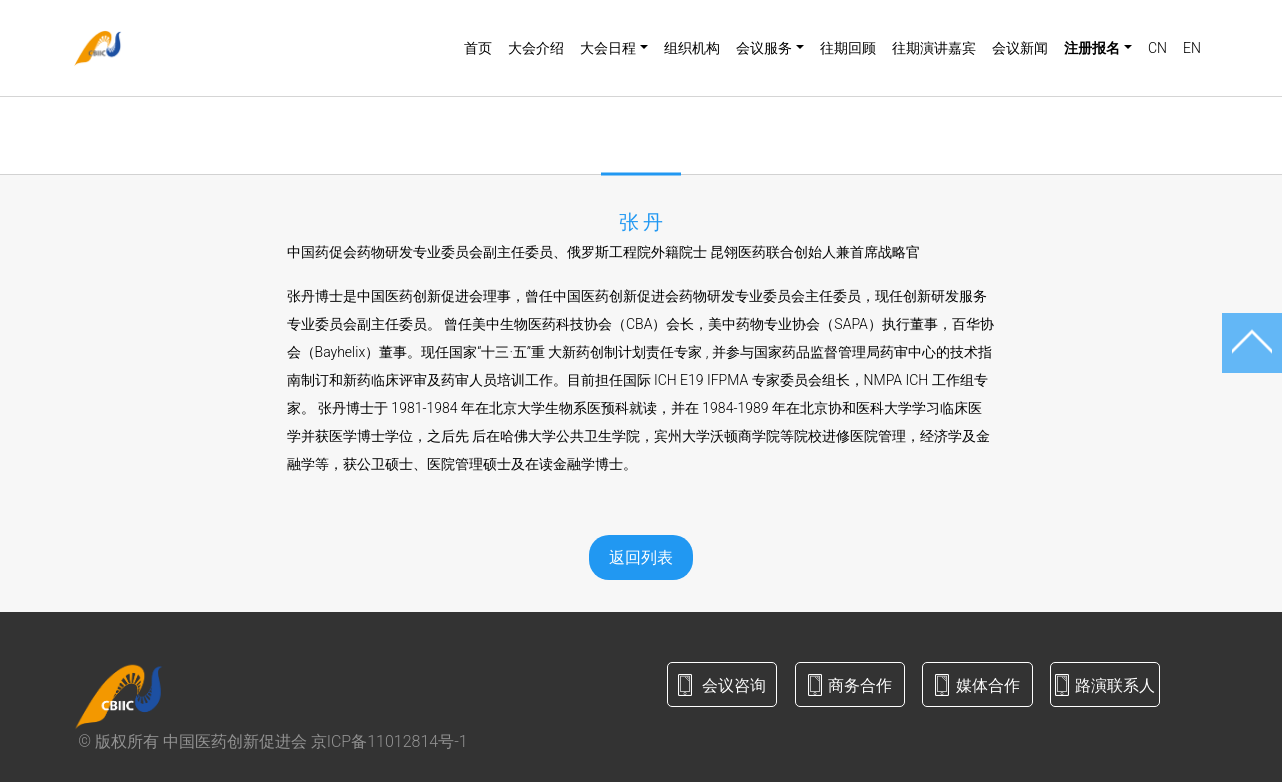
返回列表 (641, 557)
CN (1157, 48)
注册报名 (1092, 48)
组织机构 (692, 48)
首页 (478, 48)
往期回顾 (848, 48)
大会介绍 (536, 48)
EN (1192, 48)
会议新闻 (1020, 48)
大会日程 (608, 48)
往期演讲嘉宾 (934, 48)
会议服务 (764, 48)
